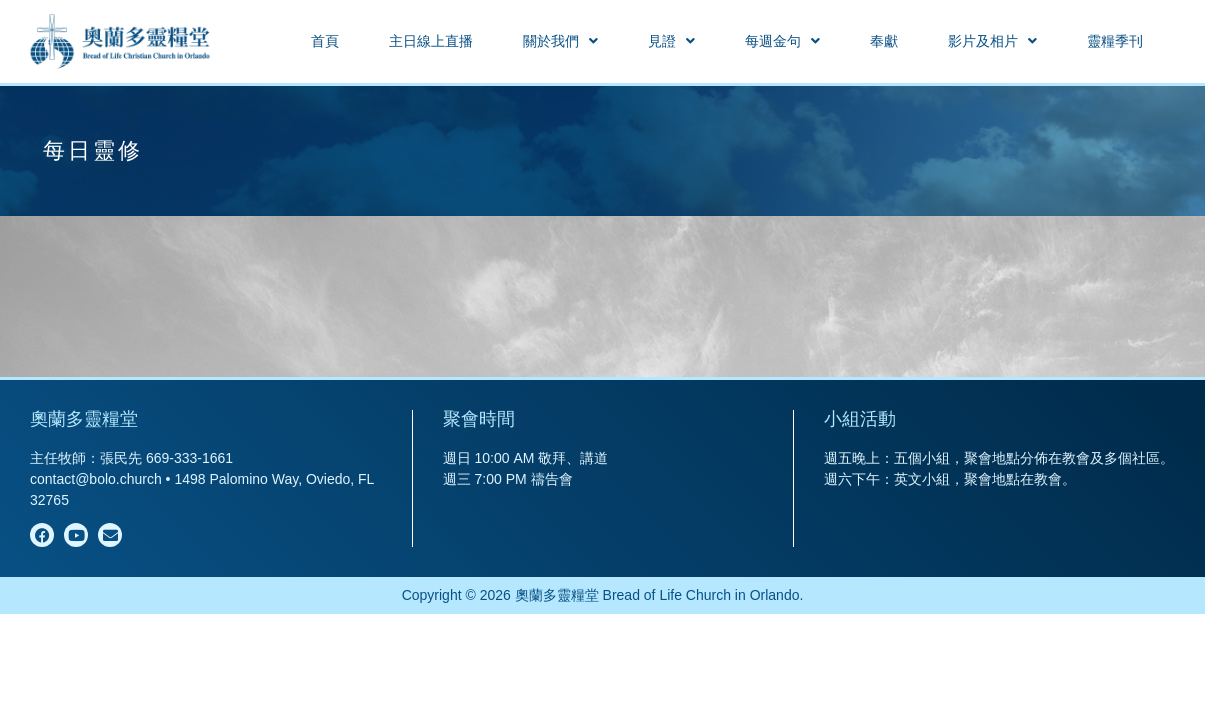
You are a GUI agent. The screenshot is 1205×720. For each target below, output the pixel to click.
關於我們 (560, 41)
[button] (560, 41)
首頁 (325, 41)
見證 (671, 41)
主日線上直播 (431, 41)
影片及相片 (992, 41)
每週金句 (782, 41)
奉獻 (884, 41)
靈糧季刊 (1115, 41)
